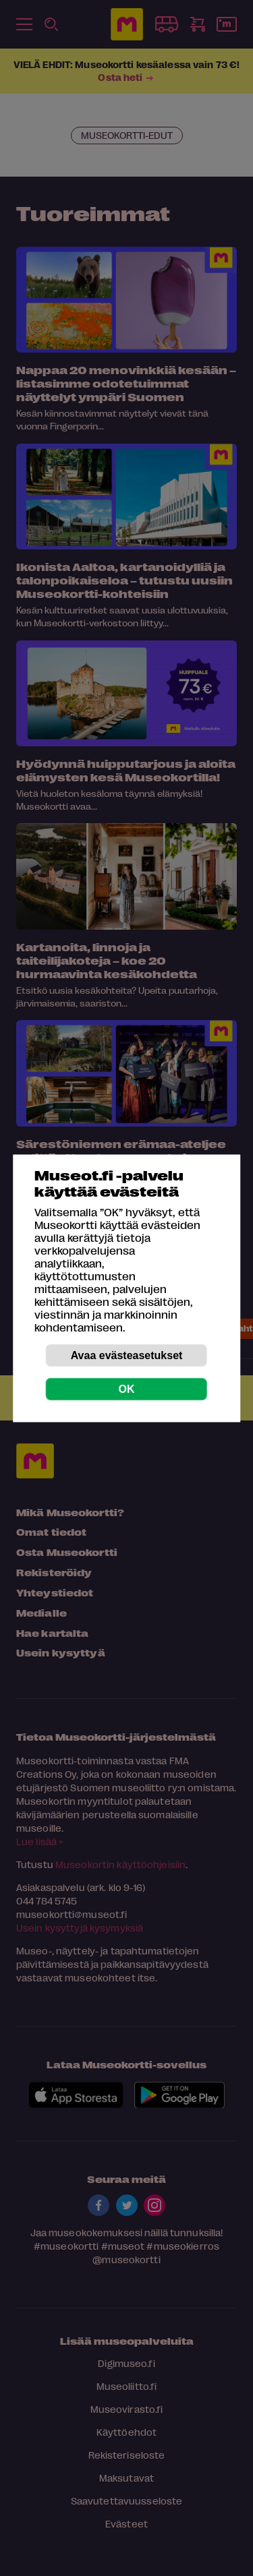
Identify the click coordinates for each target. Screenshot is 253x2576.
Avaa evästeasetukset (127, 1354)
